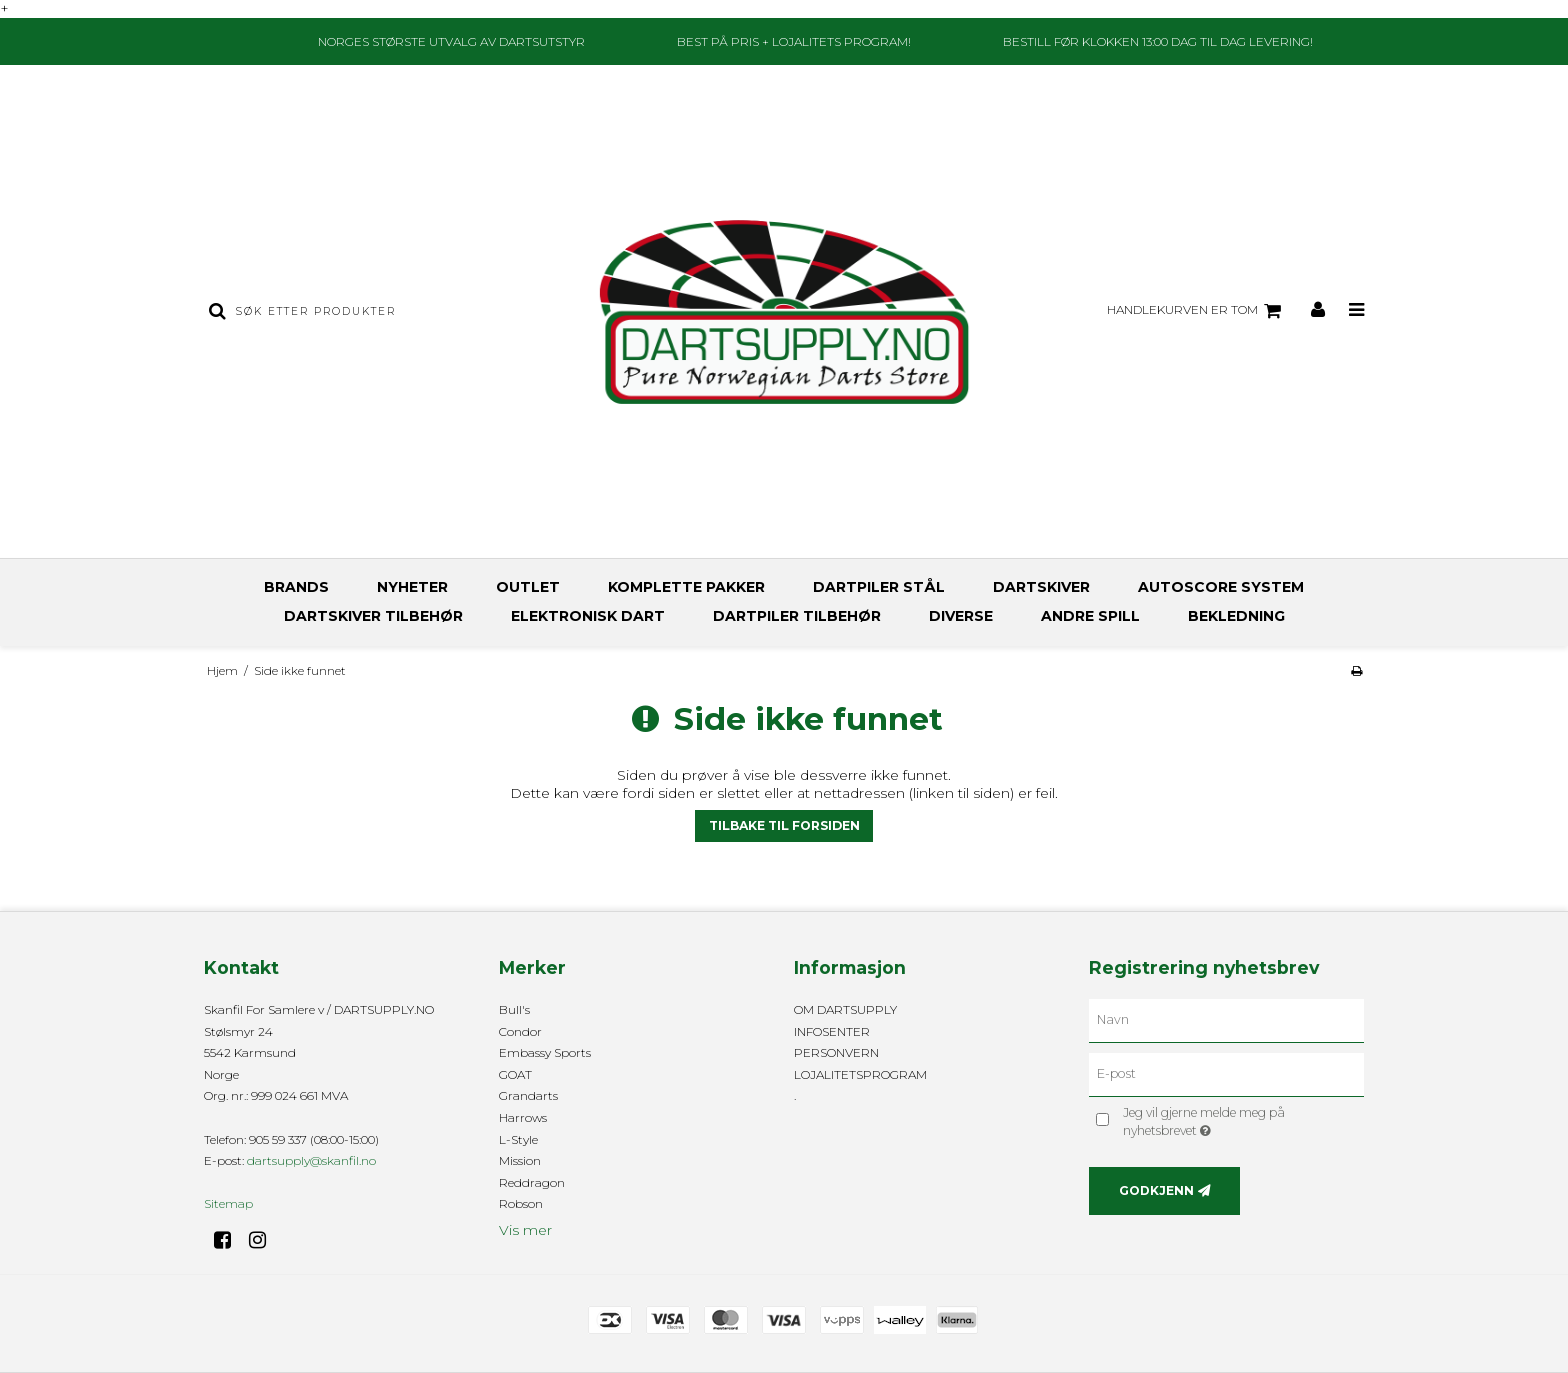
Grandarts (528, 1095)
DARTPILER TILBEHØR (797, 616)
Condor (520, 1031)
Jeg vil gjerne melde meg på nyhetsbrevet (1238, 1121)
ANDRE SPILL (1090, 616)
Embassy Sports (545, 1052)
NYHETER (412, 587)
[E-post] (1226, 1074)
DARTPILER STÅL (879, 587)
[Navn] (1226, 1020)
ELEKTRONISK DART (588, 616)
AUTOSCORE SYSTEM (1221, 587)
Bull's (514, 1009)
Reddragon (532, 1182)
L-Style (518, 1139)
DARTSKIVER (1041, 587)
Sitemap (228, 1203)
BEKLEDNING (1236, 616)
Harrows (523, 1117)
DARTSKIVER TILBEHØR (373, 616)
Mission (520, 1160)
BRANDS (296, 587)
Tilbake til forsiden (784, 825)
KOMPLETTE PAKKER (686, 587)
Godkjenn (1156, 1190)
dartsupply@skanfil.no (311, 1160)
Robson (521, 1203)
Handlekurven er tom (1197, 311)
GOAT (515, 1074)
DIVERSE (961, 616)
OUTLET (528, 587)
